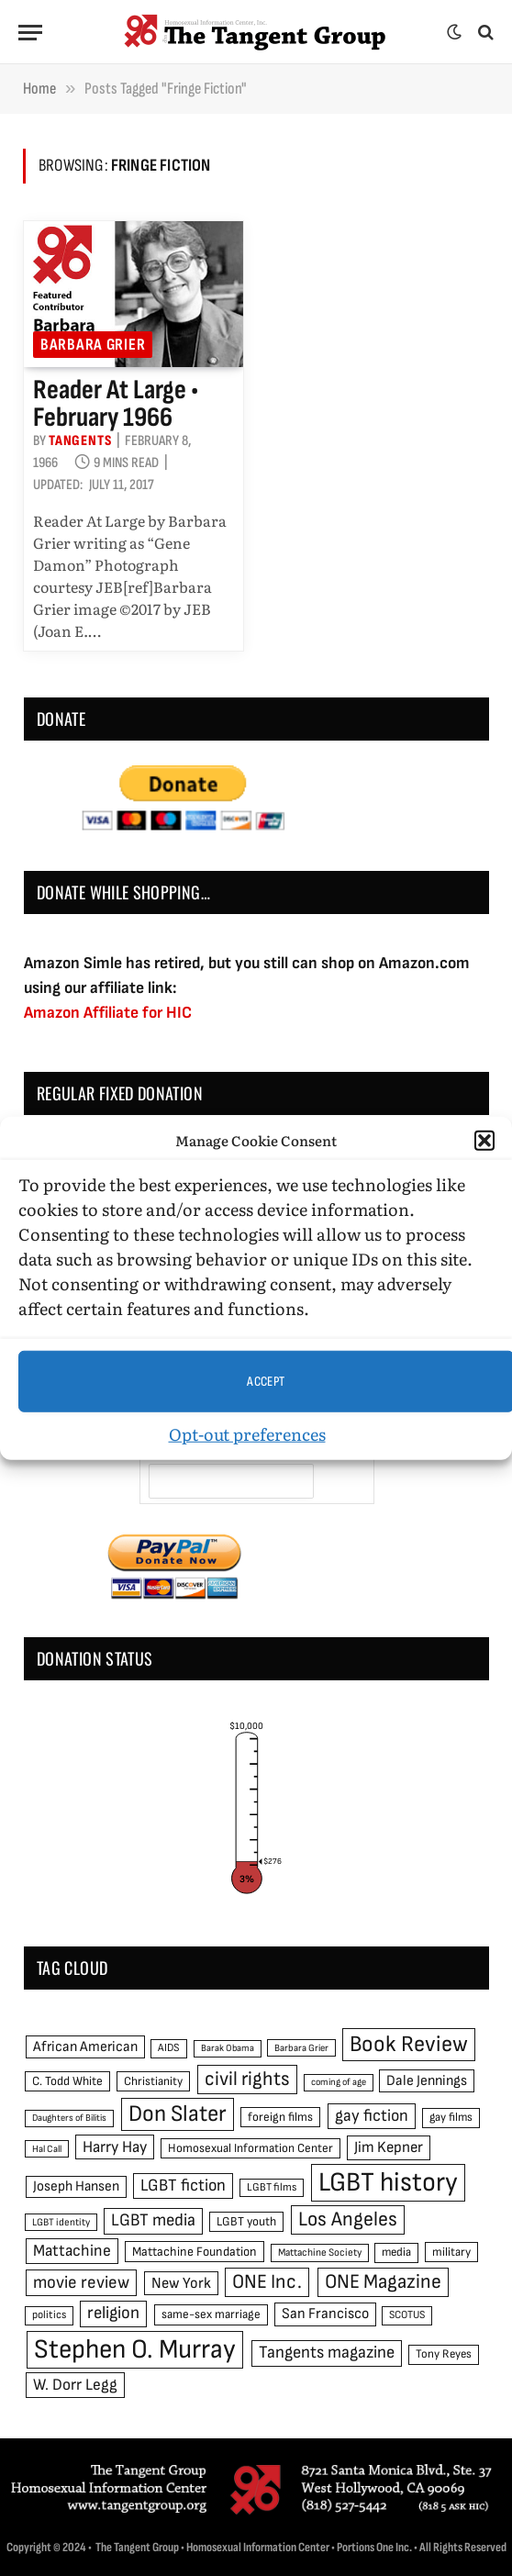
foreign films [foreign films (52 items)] (280, 2117)
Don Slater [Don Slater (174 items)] (177, 2114)
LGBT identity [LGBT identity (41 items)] (61, 2222)
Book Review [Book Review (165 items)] (409, 2044)
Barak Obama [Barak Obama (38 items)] (227, 2048)
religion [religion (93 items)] (113, 2313)
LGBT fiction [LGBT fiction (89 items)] (183, 2185)
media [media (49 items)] (396, 2252)
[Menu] (30, 32)
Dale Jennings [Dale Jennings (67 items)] (426, 2081)
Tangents (80, 441)
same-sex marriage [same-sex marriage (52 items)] (211, 2314)
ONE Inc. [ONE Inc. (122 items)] (267, 2281)
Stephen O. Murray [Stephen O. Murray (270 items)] (135, 2350)
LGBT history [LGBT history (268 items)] (388, 2183)
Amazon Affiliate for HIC (108, 1012)
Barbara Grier (92, 344)
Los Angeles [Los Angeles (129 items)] (347, 2219)
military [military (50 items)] (451, 2252)
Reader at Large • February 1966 (115, 403)
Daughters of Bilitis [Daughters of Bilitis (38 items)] (69, 2118)
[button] (484, 1141)
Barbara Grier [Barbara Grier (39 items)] (301, 2048)
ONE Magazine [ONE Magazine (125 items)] (383, 2281)
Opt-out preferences (247, 1434)
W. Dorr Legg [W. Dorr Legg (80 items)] (75, 2384)
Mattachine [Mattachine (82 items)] (72, 2250)
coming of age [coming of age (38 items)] (338, 2082)
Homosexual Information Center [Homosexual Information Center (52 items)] (250, 2148)
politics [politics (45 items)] (49, 2315)
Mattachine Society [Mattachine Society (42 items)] (320, 2252)
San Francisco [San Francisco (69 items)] (325, 2313)
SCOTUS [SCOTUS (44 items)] (407, 2315)
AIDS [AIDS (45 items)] (169, 2048)
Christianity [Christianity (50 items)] (153, 2081)
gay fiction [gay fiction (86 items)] (371, 2115)
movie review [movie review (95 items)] (81, 2282)
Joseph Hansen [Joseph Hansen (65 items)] (76, 2186)
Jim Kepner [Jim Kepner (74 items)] (388, 2147)
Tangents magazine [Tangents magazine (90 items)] (327, 2352)
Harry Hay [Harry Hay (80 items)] (115, 2147)
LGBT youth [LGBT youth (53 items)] (246, 2221)
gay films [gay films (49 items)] (451, 2117)
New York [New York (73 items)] (181, 2283)
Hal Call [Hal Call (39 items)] (46, 2149)
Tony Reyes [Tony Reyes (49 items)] (444, 2354)
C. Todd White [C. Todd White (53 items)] (67, 2081)
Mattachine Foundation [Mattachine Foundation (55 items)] (194, 2251)
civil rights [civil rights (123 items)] (247, 2079)
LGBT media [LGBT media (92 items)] (153, 2220)
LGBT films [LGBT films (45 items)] (271, 2187)
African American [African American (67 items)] (85, 2047)
